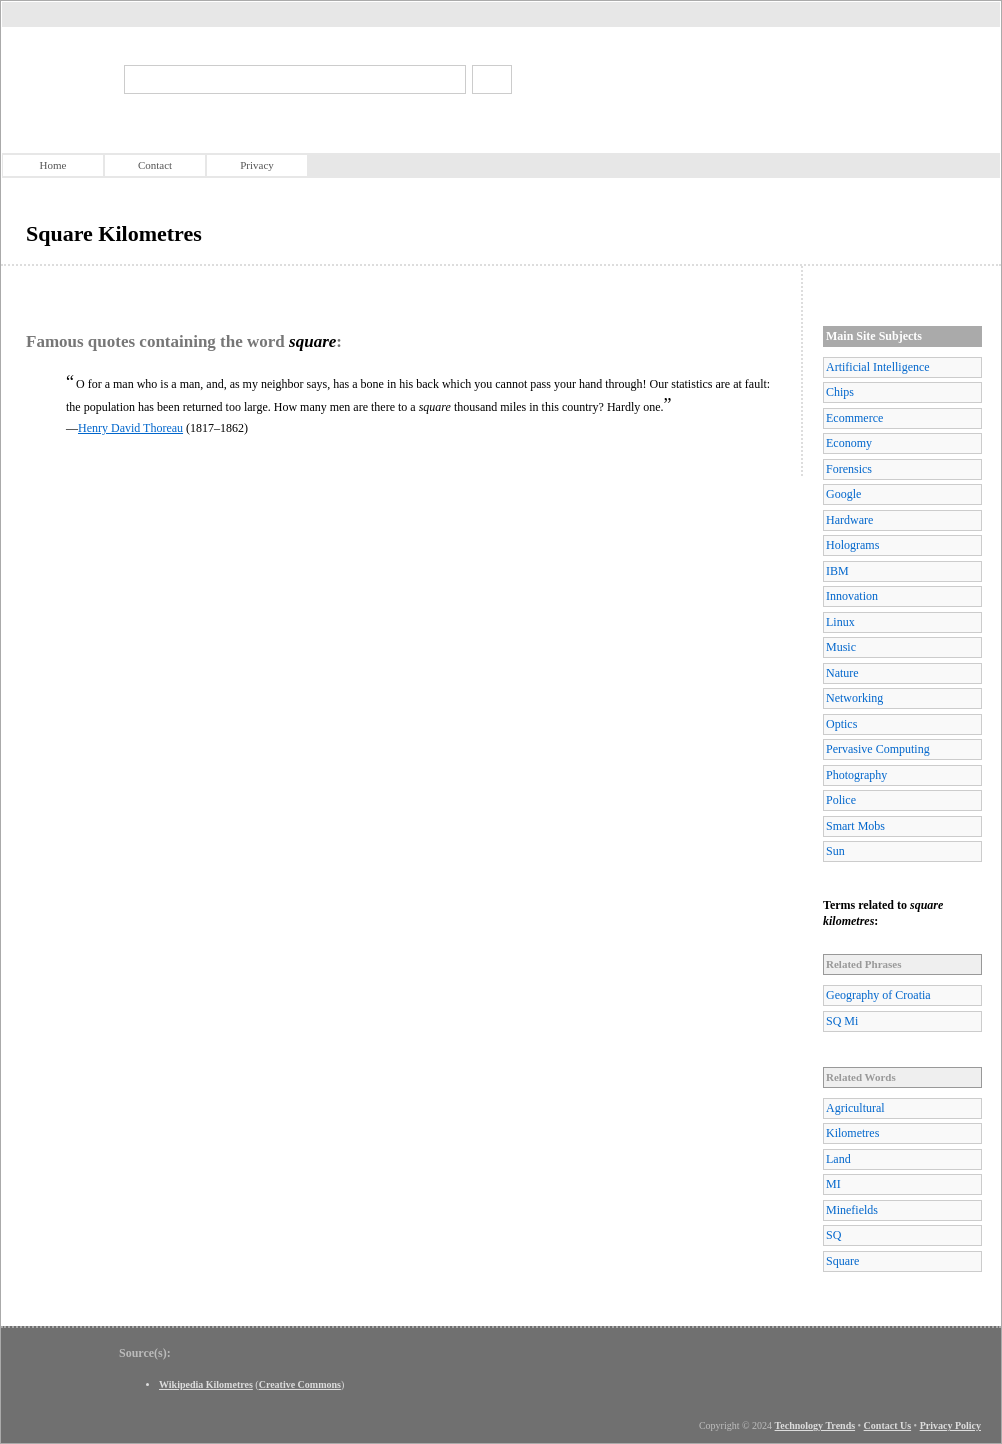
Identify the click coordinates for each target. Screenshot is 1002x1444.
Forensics (849, 469)
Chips (840, 392)
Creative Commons (300, 1384)
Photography (856, 775)
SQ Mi (842, 1021)
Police (841, 800)
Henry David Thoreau (130, 428)
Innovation (852, 596)
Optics (841, 724)
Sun (835, 851)
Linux (840, 622)
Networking (854, 698)
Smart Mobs (855, 826)
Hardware (849, 520)
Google (843, 494)
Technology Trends (815, 1425)
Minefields (852, 1210)
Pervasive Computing (878, 749)
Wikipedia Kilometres (206, 1384)
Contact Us (888, 1425)
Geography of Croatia (878, 995)
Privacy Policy (950, 1425)
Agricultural (855, 1108)
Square (842, 1261)
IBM (837, 571)
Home (53, 165)
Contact (155, 165)
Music (841, 647)
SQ (833, 1235)
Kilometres (852, 1133)
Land (838, 1159)
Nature (842, 673)
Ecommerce (854, 418)
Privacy (257, 165)
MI (833, 1184)
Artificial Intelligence (878, 367)
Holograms (852, 545)
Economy (849, 443)
